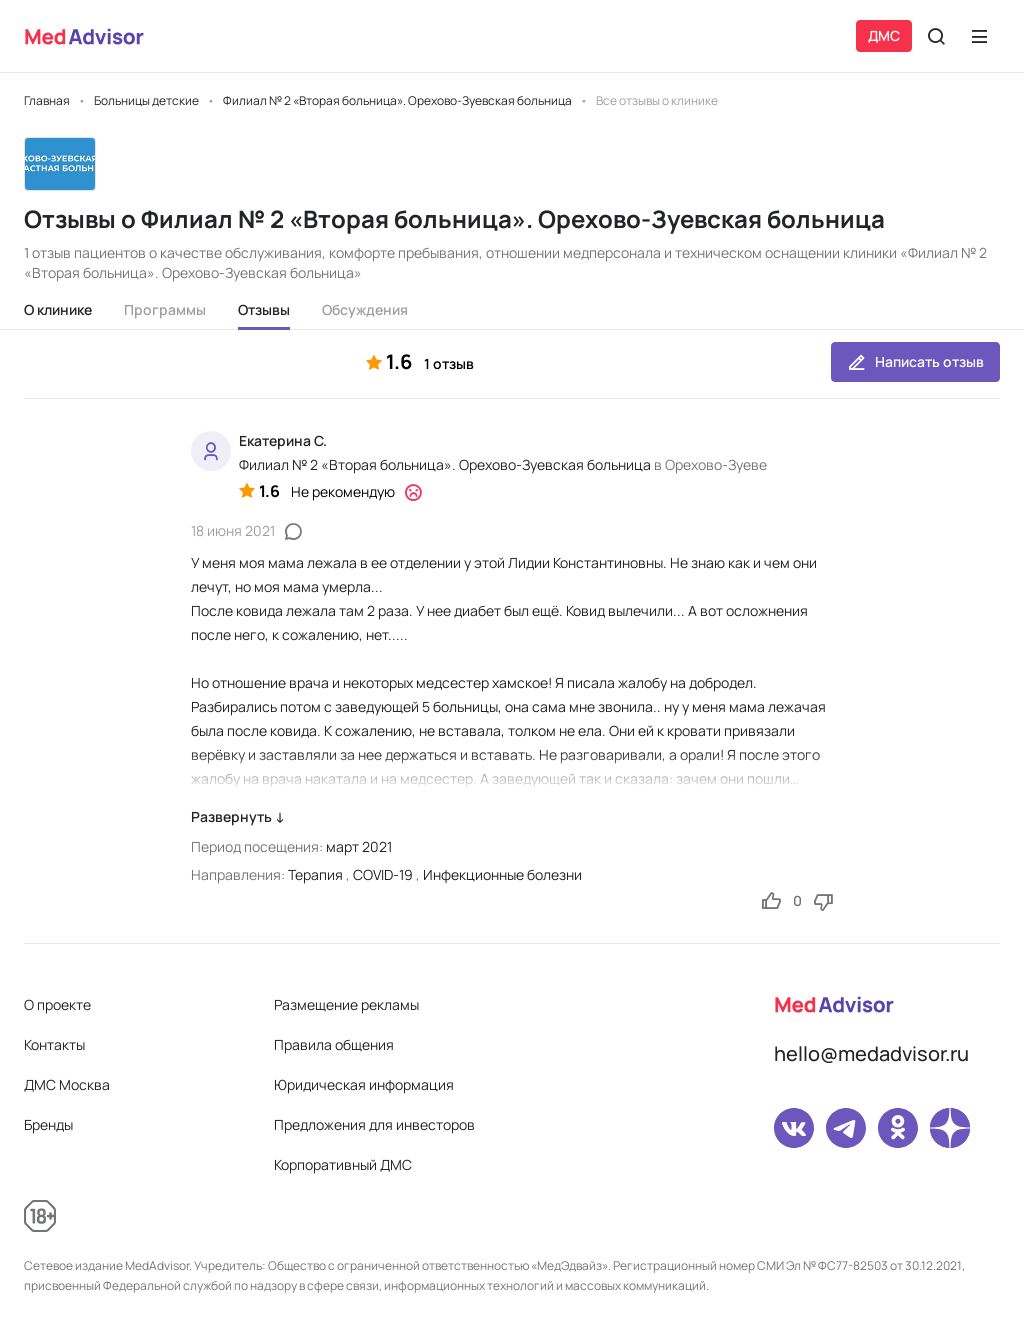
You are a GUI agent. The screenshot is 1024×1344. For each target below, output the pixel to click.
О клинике (58, 309)
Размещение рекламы (346, 1004)
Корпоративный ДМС (343, 1164)
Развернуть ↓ (238, 816)
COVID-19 (383, 874)
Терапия (315, 874)
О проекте (57, 1004)
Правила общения (334, 1044)
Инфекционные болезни (502, 874)
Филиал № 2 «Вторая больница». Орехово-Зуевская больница (445, 464)
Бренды (48, 1124)
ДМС (884, 35)
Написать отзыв (915, 362)
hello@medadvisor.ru (871, 1053)
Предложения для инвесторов (374, 1124)
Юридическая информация (364, 1084)
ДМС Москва (67, 1084)
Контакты (54, 1044)
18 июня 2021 (233, 530)
